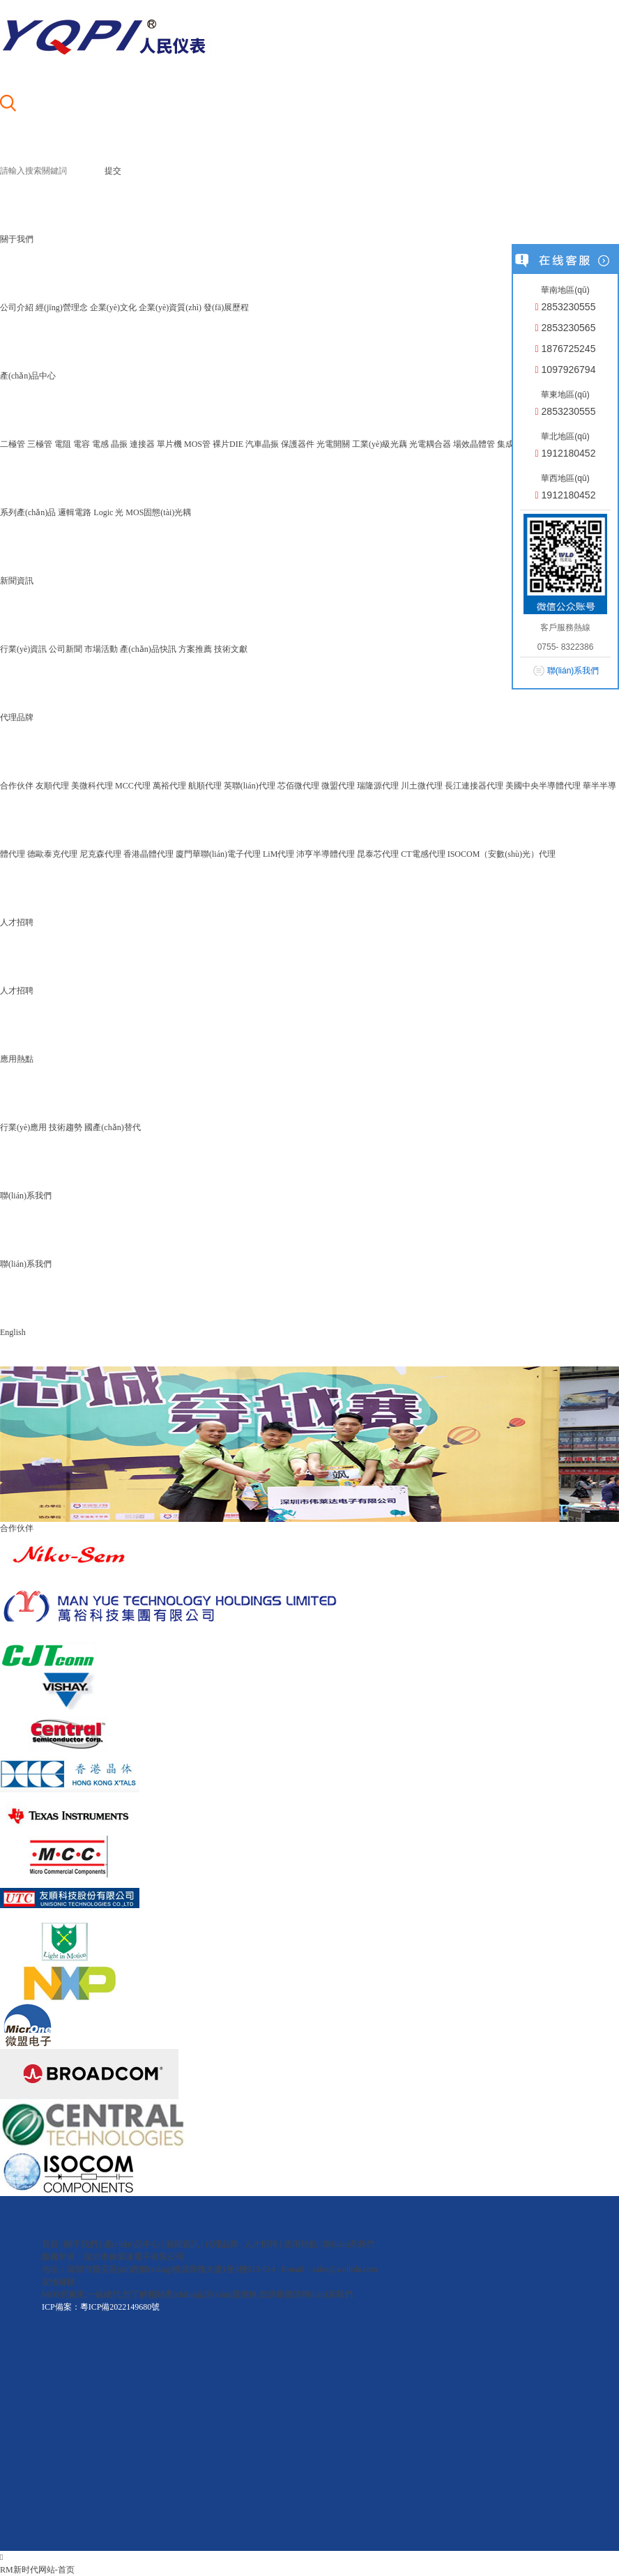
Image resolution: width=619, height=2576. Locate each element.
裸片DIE (228, 444)
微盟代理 (338, 786)
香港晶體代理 (148, 854)
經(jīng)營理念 (62, 307)
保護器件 (297, 444)
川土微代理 (422, 786)
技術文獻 (230, 649)
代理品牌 (221, 2244)
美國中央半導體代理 (543, 786)
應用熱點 (300, 2244)
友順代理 (52, 786)
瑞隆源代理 (378, 786)
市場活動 (101, 649)
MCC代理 (133, 786)
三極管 (39, 444)
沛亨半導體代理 (325, 854)
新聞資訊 (182, 2244)
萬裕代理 (169, 786)
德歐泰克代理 (52, 854)
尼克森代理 (100, 854)
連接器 (142, 444)
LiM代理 (278, 854)
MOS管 (197, 444)
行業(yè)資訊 (23, 649)
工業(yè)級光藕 (379, 444)
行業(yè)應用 (23, 1127)
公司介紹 (16, 307)
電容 (81, 444)
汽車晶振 (262, 444)
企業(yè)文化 (113, 307)
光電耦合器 (430, 444)
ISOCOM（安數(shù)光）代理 (502, 854)
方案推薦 (195, 649)
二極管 (12, 444)
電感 (100, 444)
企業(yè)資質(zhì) (170, 307)
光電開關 (333, 444)
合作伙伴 (16, 786)
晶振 (119, 444)
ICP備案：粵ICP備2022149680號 (101, 2307)
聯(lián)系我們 (26, 1264)
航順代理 (205, 786)
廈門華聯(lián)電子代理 (218, 854)
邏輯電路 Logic (85, 512)
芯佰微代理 (298, 786)
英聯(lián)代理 (249, 786)
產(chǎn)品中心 (132, 2244)
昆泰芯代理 (378, 854)
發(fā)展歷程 (226, 307)
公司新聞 (65, 649)
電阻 (62, 444)
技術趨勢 (65, 1127)
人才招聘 (16, 991)
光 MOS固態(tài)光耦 (153, 512)
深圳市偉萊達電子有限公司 (134, 2257)
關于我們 (81, 2244)
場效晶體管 (474, 444)
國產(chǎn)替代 (112, 1127)
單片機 (169, 444)
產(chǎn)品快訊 (148, 649)
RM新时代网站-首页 (37, 2570)
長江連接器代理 (474, 786)
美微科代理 (92, 786)
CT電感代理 (423, 854)
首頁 (50, 2244)
